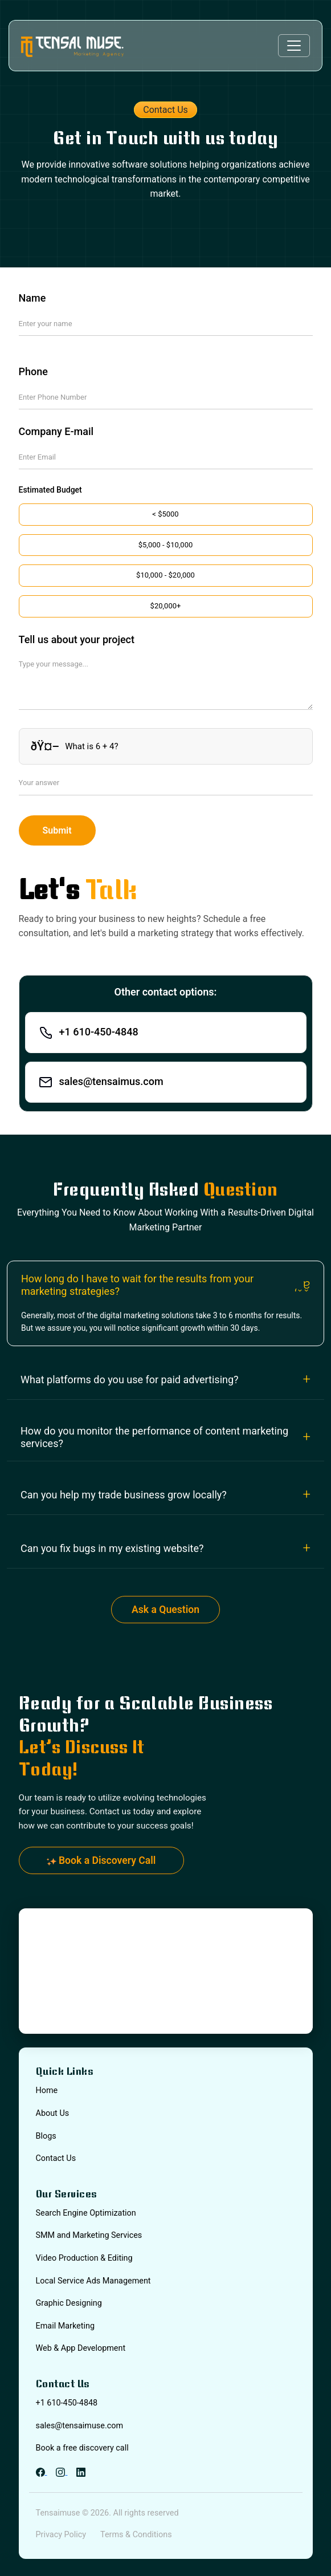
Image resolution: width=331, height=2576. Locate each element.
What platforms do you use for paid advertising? (130, 1379)
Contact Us (56, 2158)
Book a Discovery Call (101, 1860)
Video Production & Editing (84, 2258)
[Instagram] (61, 2471)
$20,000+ (165, 606)
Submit (57, 830)
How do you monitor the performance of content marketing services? (154, 1437)
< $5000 (165, 514)
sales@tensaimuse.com (80, 2426)
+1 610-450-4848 (67, 2403)
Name (32, 298)
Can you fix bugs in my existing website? (112, 1548)
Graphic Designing (69, 2303)
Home (47, 2090)
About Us (53, 2113)
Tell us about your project (76, 639)
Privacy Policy (61, 2535)
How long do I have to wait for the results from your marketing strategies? (137, 1285)
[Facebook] (41, 2471)
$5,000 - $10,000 (165, 545)
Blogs (46, 2136)
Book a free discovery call (82, 2448)
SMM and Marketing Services (89, 2235)
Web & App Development (81, 2348)
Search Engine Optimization (86, 2213)
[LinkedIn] (80, 2471)
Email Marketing (65, 2326)
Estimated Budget (50, 489)
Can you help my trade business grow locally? (124, 1495)
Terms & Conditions (135, 2535)
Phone (33, 371)
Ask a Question (165, 1609)
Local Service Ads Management (93, 2281)
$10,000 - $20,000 (165, 575)
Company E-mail (56, 431)
